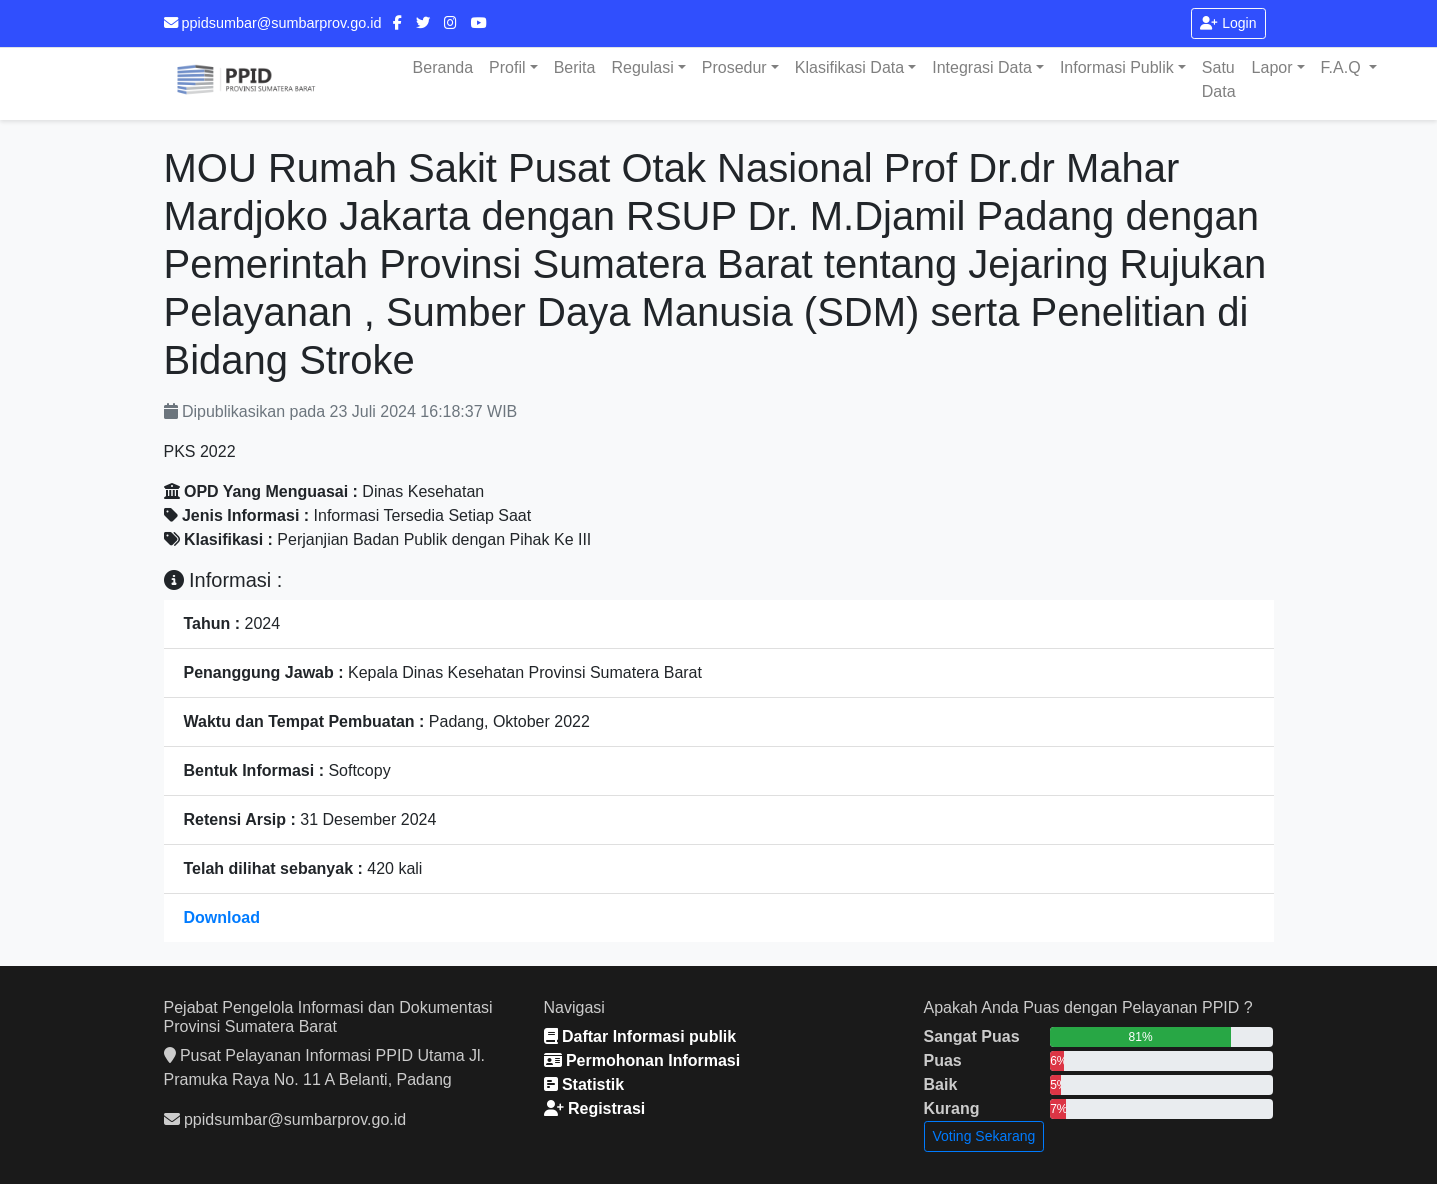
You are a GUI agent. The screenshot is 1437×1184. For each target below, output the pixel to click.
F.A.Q (1343, 67)
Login (1228, 23)
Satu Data (1219, 79)
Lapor (1272, 67)
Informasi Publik (1117, 67)
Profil (507, 67)
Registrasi (595, 1108)
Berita (575, 67)
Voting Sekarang (984, 1136)
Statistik (584, 1084)
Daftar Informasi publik (640, 1036)
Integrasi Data (982, 67)
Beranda (443, 67)
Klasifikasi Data (849, 67)
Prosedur (734, 67)
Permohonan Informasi (642, 1060)
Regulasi (642, 67)
